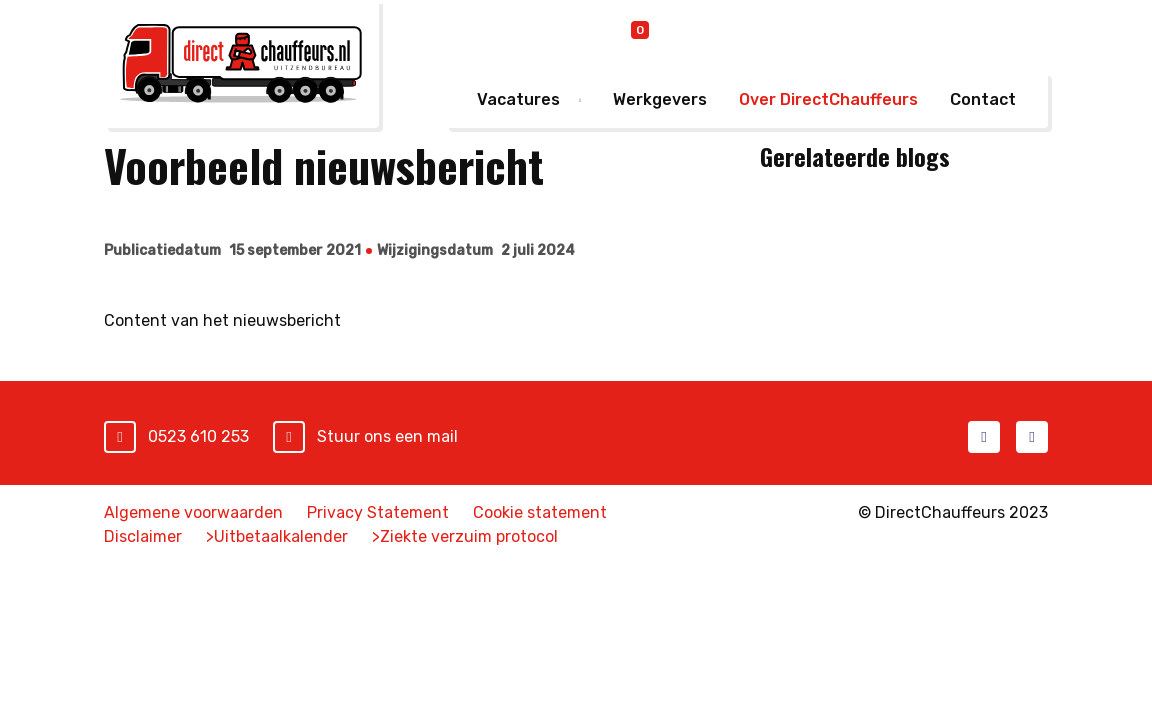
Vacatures (518, 99)
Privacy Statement (378, 512)
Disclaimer (143, 536)
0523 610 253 (198, 436)
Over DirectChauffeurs (828, 99)
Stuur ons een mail (387, 436)
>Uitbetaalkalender (277, 536)
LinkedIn (1032, 437)
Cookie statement (540, 512)
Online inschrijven (755, 34)
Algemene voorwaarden (193, 512)
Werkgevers (660, 99)
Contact (983, 99)
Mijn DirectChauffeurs (949, 33)
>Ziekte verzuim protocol (465, 536)
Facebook (984, 437)
